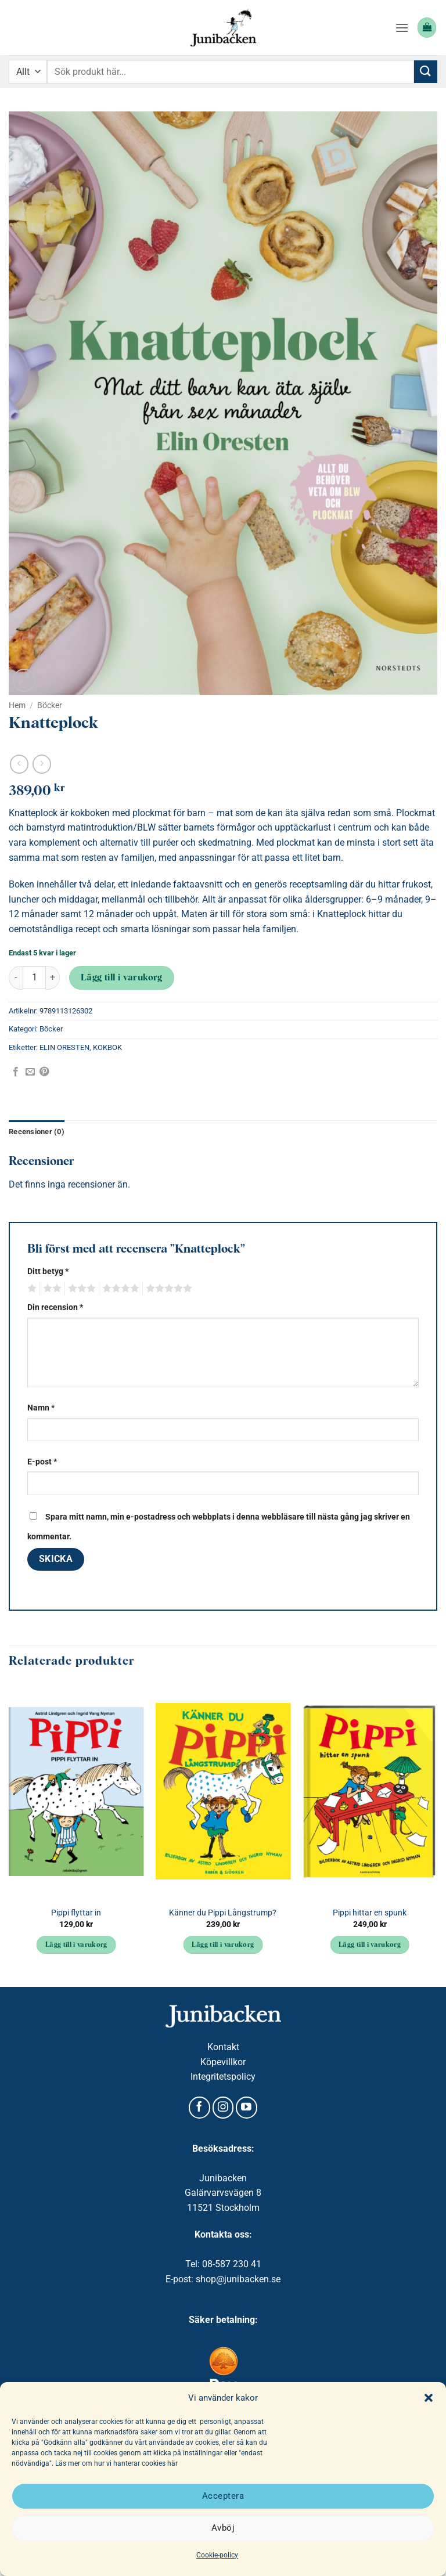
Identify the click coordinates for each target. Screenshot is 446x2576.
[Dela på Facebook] (15, 1072)
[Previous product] (42, 764)
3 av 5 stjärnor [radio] (80, 1288)
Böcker (49, 705)
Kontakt (223, 2046)
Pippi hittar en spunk (370, 1913)
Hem (17, 705)
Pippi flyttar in (76, 1913)
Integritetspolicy (223, 2076)
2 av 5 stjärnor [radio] (50, 1288)
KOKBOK (107, 1047)
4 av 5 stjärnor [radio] (119, 1288)
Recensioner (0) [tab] (36, 1131)
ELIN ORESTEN (64, 1047)
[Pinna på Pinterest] (44, 1072)
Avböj (223, 2528)
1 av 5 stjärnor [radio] (30, 1288)
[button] (428, 2398)
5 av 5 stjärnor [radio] (167, 1288)
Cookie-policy (217, 2555)
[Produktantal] (34, 977)
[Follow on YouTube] (246, 2108)
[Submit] (425, 71)
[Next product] (19, 764)
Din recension (55, 1307)
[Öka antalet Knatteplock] (53, 978)
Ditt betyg (48, 1271)
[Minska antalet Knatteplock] (16, 978)
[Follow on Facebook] (199, 2108)
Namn (41, 1408)
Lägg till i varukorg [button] (76, 1945)
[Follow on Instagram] (223, 2108)
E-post (42, 1462)
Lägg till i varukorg (122, 978)
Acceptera (223, 2496)
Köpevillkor (223, 2062)
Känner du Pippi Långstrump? (222, 1913)
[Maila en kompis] (30, 1072)
